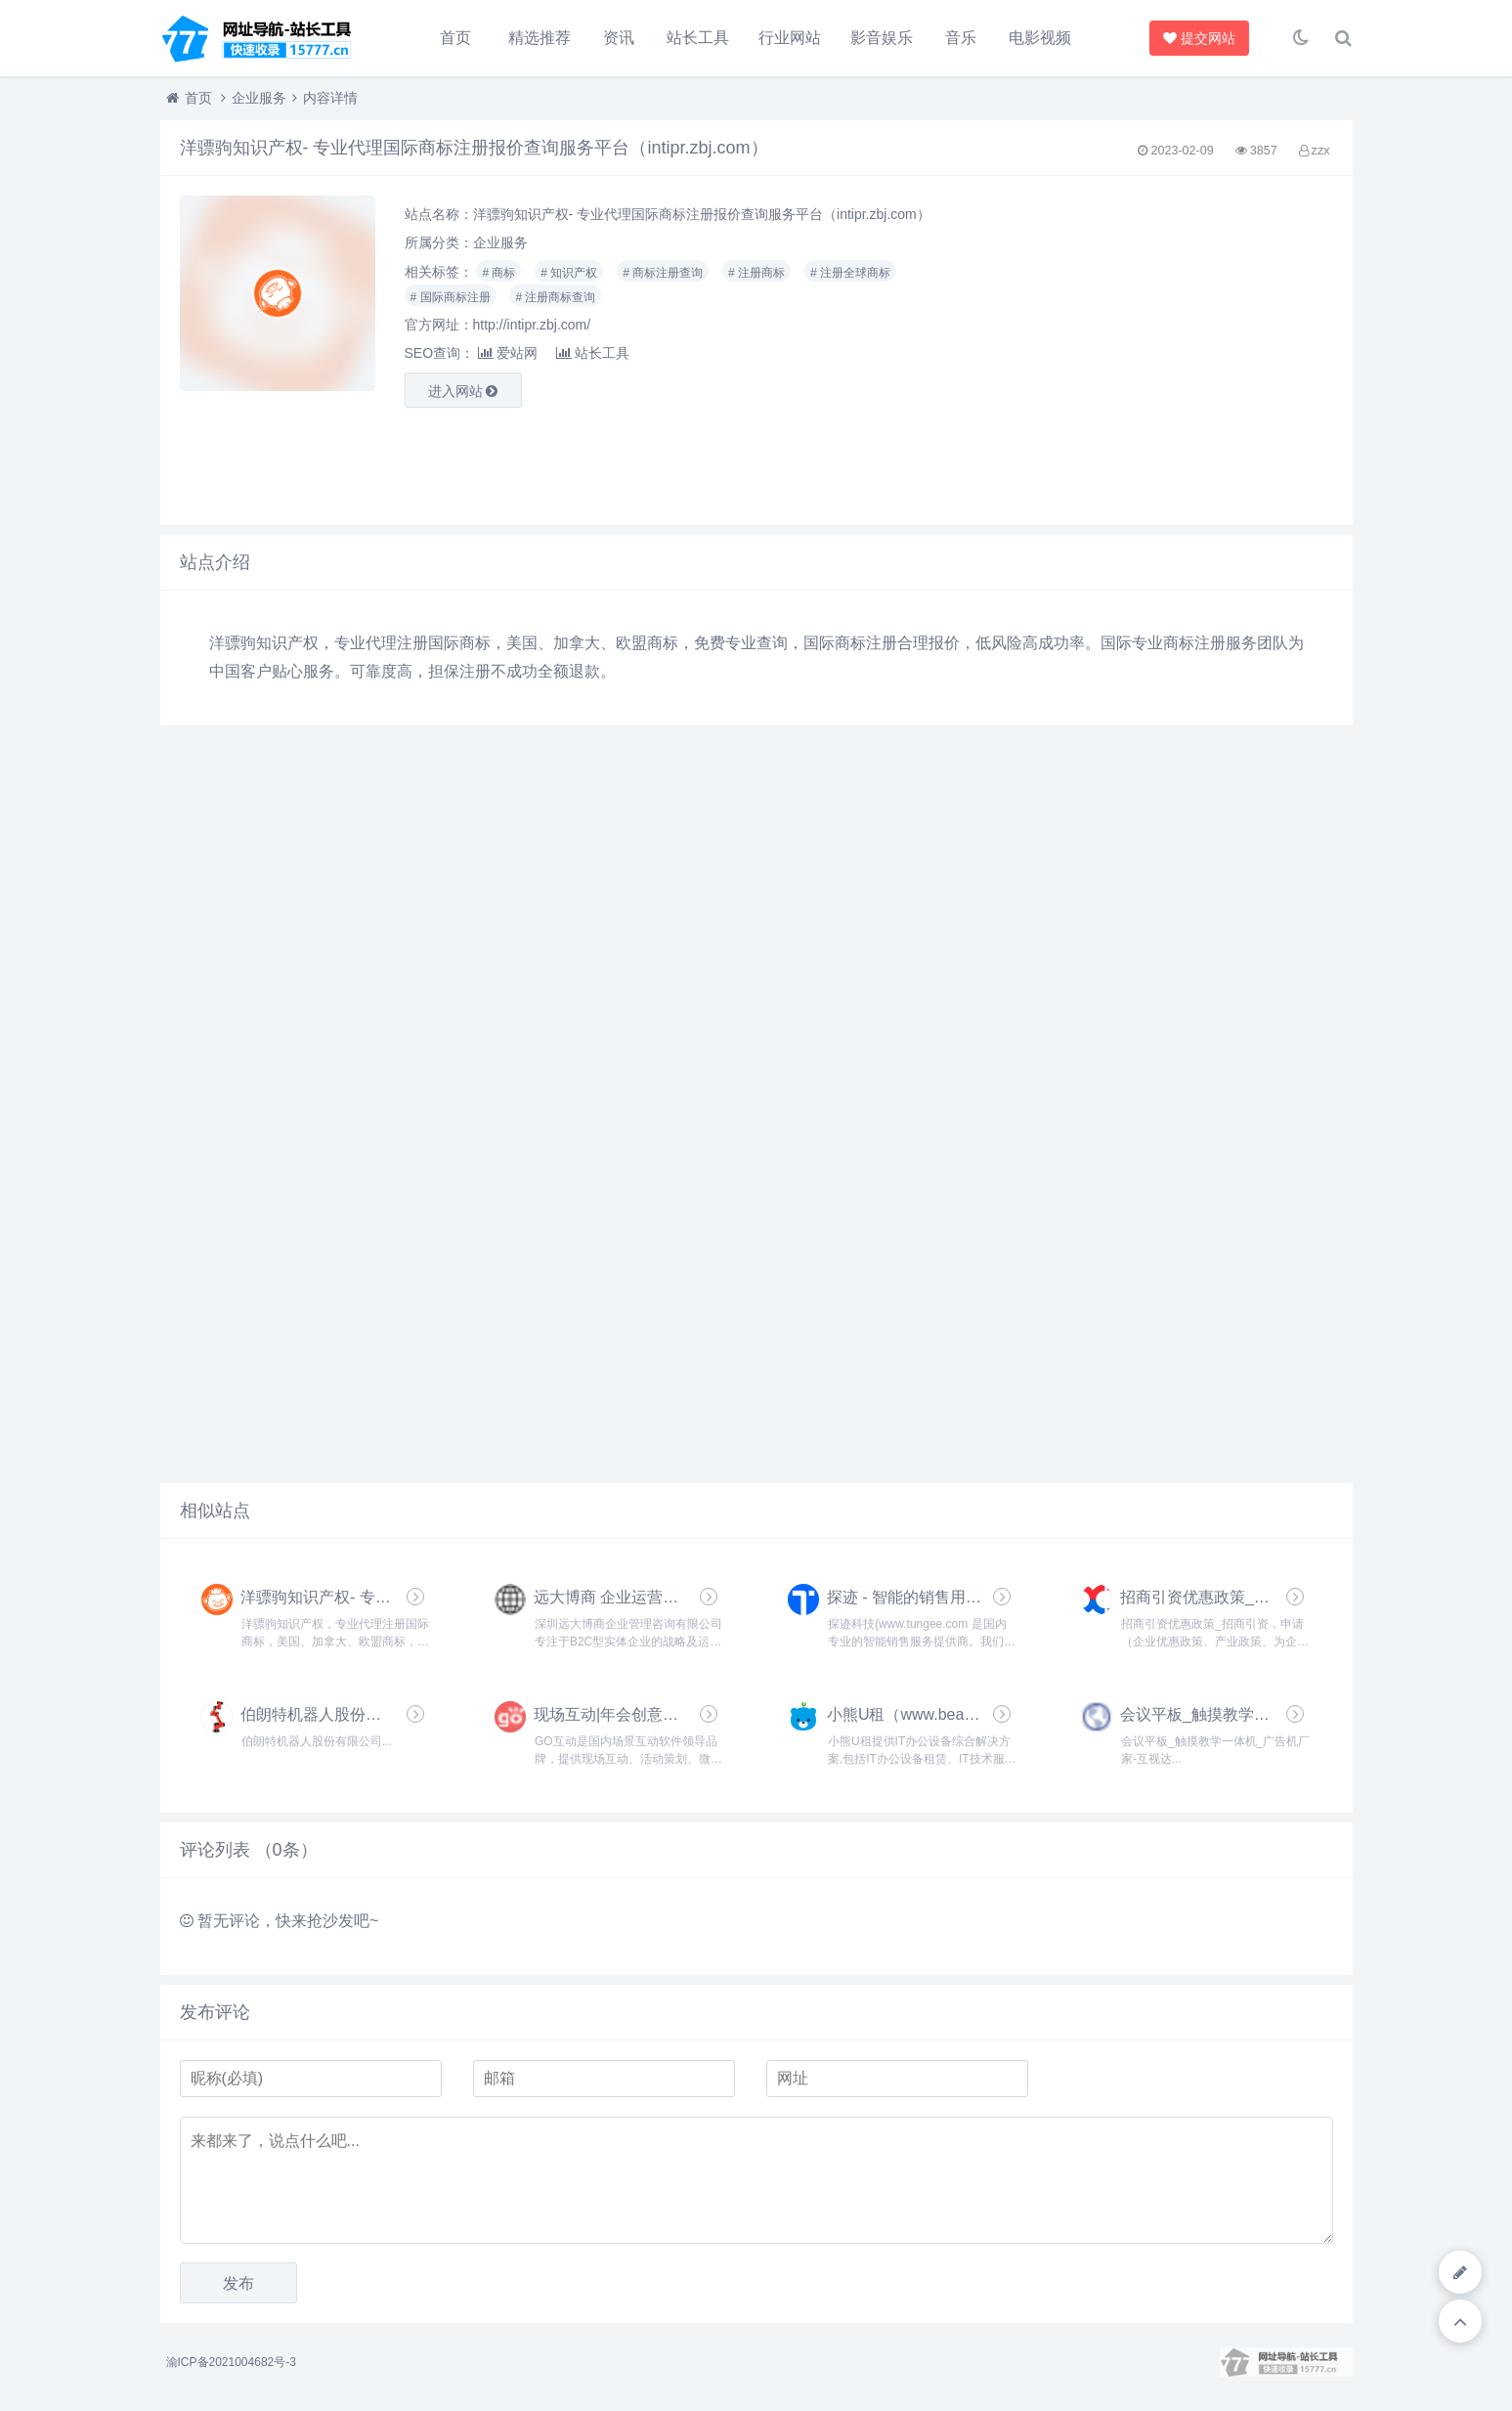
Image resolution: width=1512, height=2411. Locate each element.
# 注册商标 (756, 273)
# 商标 (498, 273)
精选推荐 (539, 37)
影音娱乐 (881, 37)
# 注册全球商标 (850, 273)
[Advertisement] (1147, 350)
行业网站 (789, 37)
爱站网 (508, 353)
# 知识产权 (568, 273)
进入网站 (463, 391)
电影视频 (1040, 37)
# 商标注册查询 (663, 273)
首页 (455, 37)
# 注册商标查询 (555, 297)
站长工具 (698, 37)
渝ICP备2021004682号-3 (231, 2362)
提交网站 (1200, 38)
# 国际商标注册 (450, 297)
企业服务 (259, 98)
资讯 (618, 37)
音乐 (960, 37)
